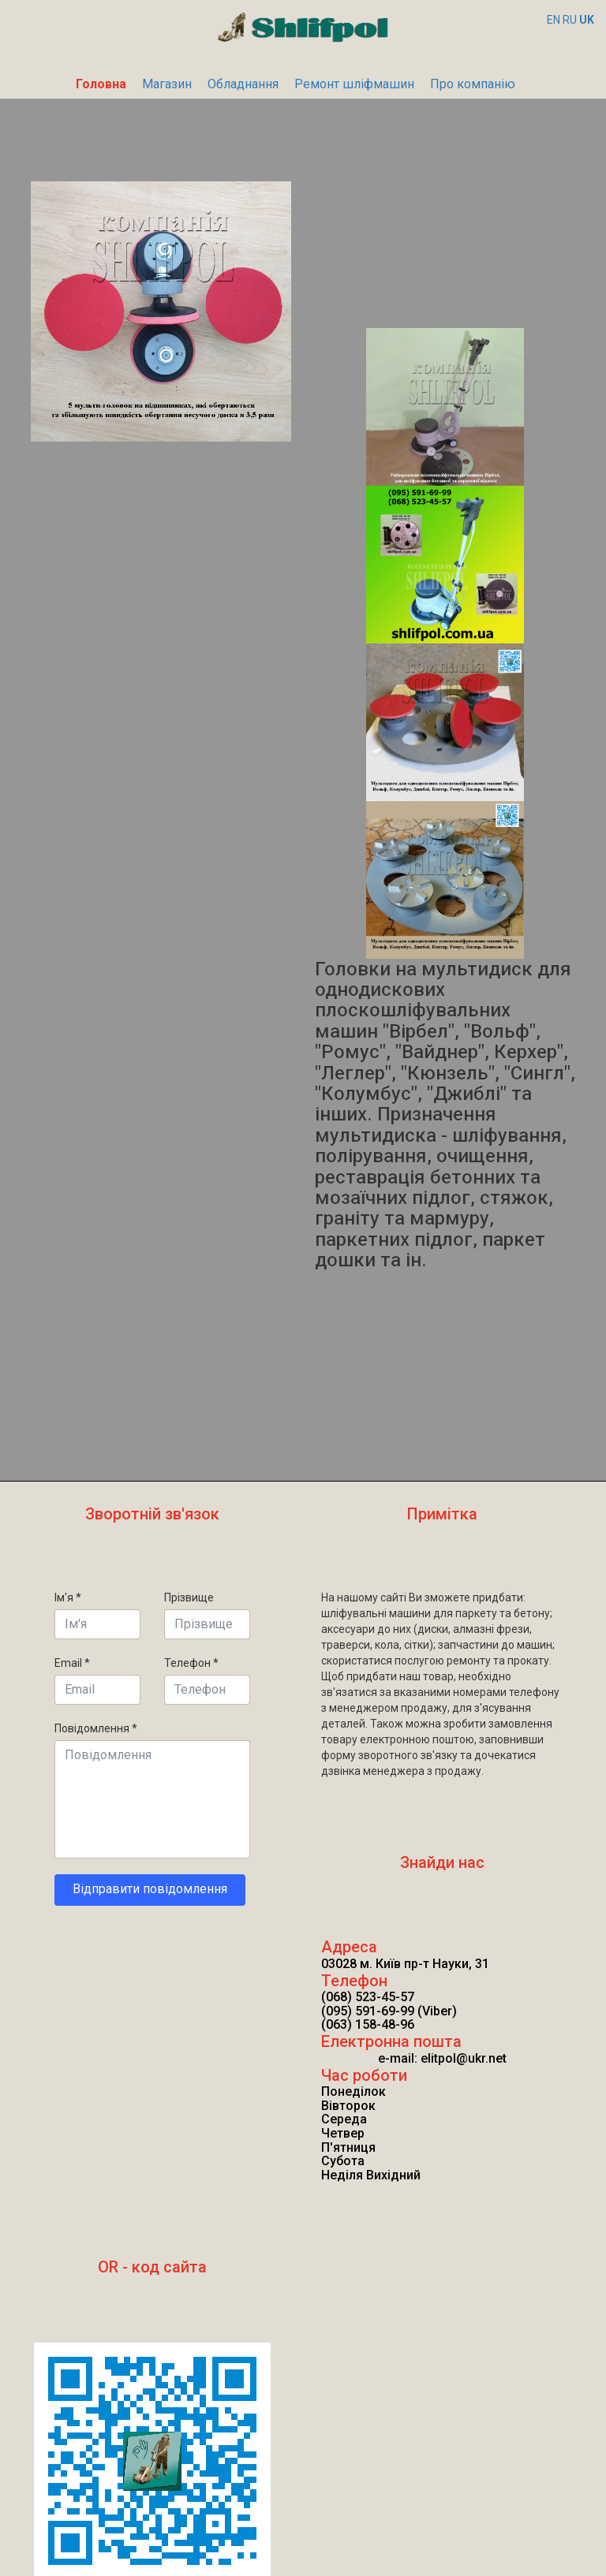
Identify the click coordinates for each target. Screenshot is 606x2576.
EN (553, 19)
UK (586, 19)
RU (570, 19)
